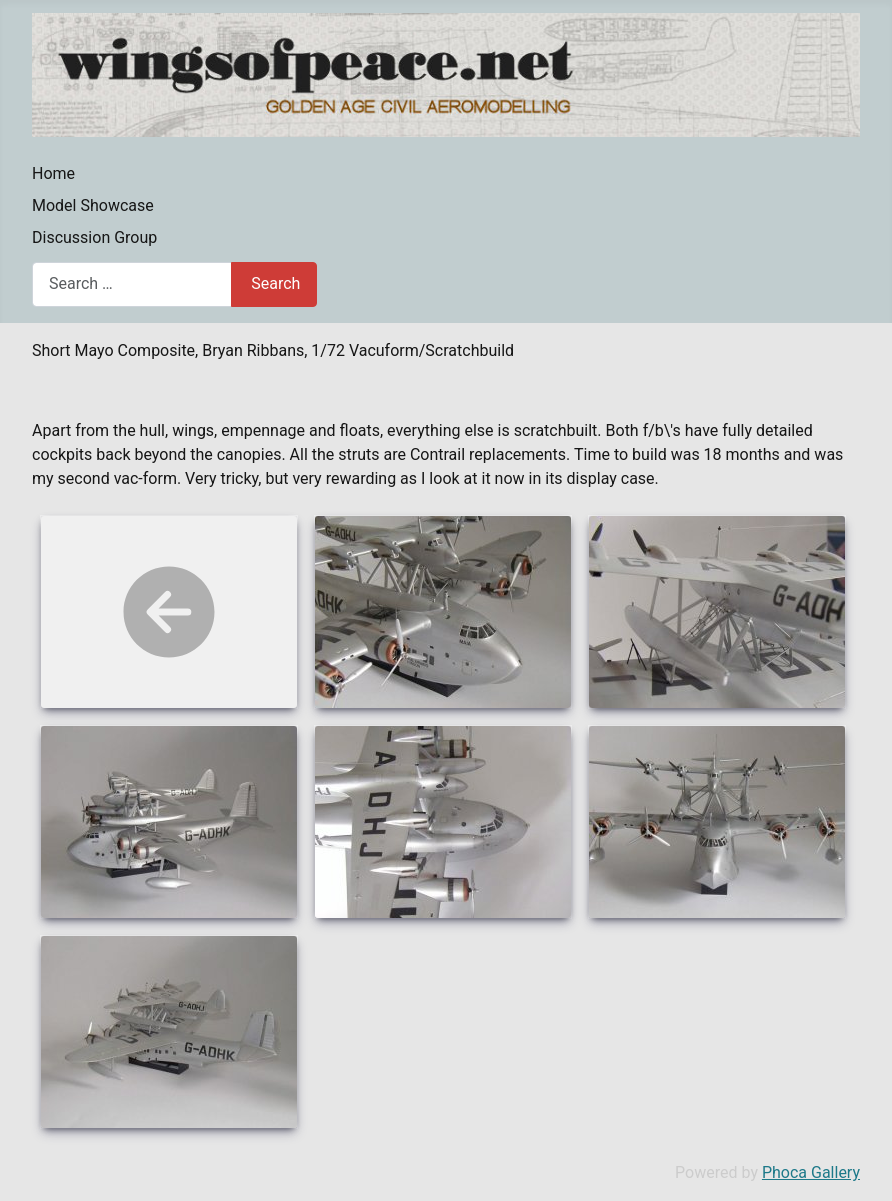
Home (53, 173)
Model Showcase (93, 205)
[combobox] (132, 284)
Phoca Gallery (811, 1172)
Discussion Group (94, 237)
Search (275, 283)
